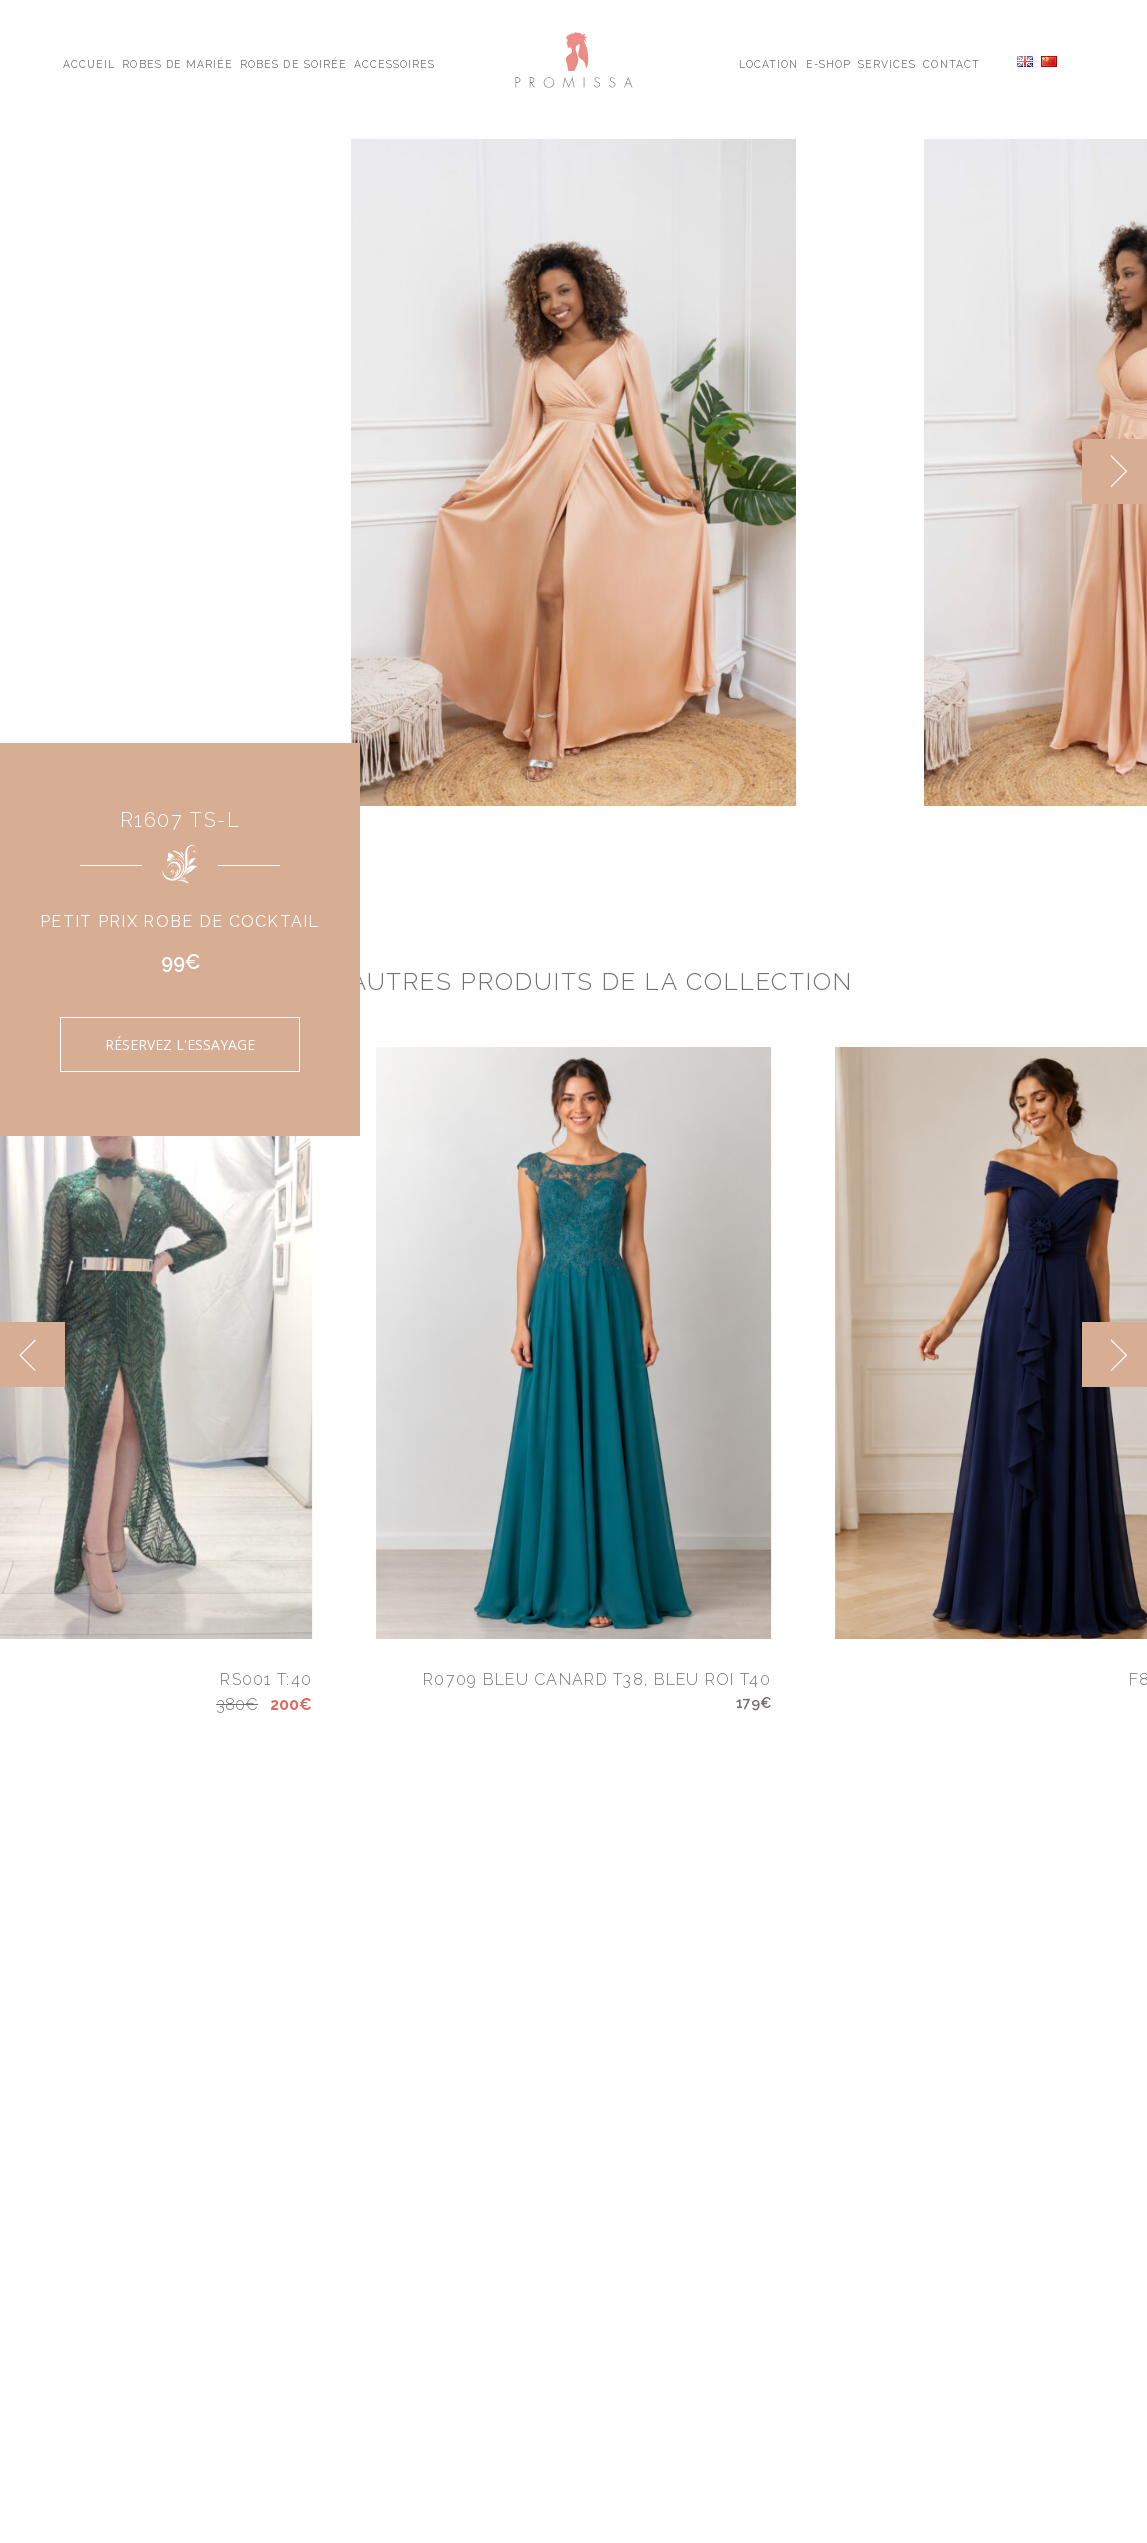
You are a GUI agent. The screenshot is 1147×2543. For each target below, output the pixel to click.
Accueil (89, 63)
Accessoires (394, 63)
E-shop (828, 63)
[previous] (32, 1354)
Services (887, 63)
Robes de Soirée (293, 63)
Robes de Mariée (177, 63)
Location (768, 63)
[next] (1114, 471)
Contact (951, 63)
